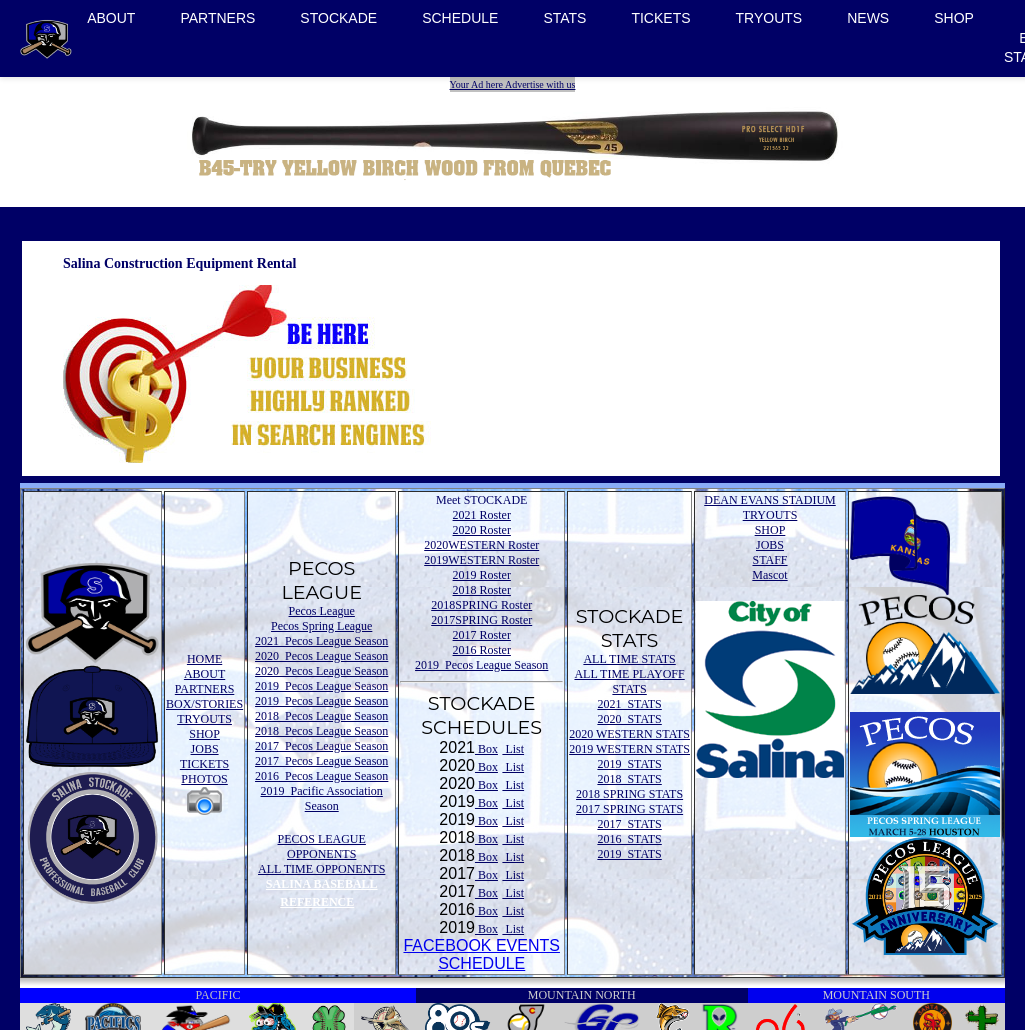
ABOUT (111, 18)
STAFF (769, 560)
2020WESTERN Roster (481, 545)
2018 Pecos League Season (321, 716)
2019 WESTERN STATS (629, 749)
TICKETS (660, 18)
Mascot (769, 575)
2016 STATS (629, 839)
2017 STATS (629, 824)
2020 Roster (482, 530)
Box (486, 749)
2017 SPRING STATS (629, 809)
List (513, 749)
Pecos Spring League (321, 626)
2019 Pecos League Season (321, 686)
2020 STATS (629, 719)
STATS (564, 18)
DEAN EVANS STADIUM (770, 500)
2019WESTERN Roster (481, 560)
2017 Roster (482, 635)
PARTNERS (217, 18)
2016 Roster (482, 650)
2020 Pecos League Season (321, 656)
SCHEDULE (460, 18)
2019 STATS (629, 764)
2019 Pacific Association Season (322, 798)
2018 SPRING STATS (629, 794)
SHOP (954, 18)
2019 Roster (482, 575)
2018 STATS (629, 779)
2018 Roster (482, 590)
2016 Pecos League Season (321, 776)
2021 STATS (629, 704)
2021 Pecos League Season (321, 641)
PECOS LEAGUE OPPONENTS (322, 846)
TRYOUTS (769, 18)
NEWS (868, 18)
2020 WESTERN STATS (629, 734)
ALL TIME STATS (629, 659)
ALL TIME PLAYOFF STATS (629, 681)
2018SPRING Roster (481, 605)
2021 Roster (482, 515)
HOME (204, 659)
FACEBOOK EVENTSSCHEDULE (481, 954)
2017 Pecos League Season (321, 746)
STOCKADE (338, 18)
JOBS (205, 749)
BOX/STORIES (204, 704)
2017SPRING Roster (481, 620)
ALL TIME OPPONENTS (321, 869)
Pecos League (322, 611)
